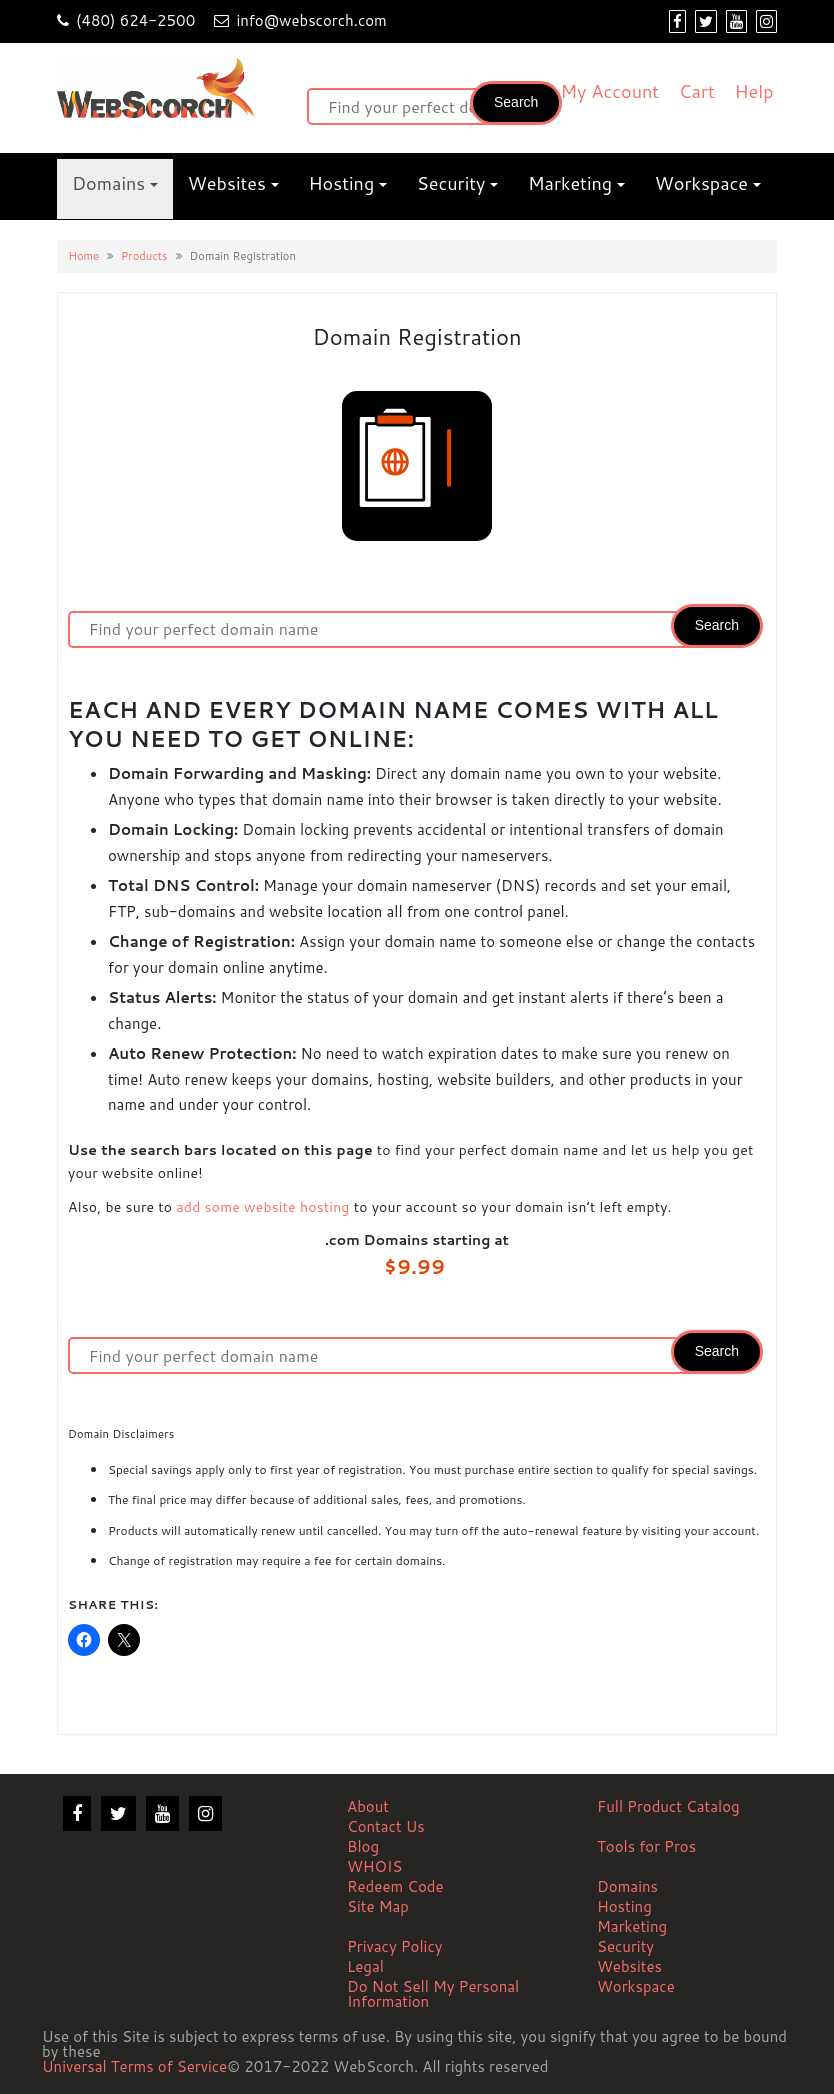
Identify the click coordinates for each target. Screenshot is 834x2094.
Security (451, 183)
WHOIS (374, 1866)
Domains (108, 183)
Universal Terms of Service (134, 2068)
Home (83, 256)
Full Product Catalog (668, 1806)
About (368, 1806)
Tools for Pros (646, 1846)
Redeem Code (395, 1886)
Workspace (701, 183)
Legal (365, 1966)
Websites (227, 183)
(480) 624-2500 (135, 20)
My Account (609, 91)
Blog (363, 1846)
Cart (697, 91)
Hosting (342, 183)
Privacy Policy (395, 1946)
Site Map (378, 1906)
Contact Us (386, 1826)
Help (754, 91)
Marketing (570, 183)
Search (516, 102)
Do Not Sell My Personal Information (433, 1994)
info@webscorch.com (311, 20)
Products (144, 256)
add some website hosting (262, 1207)
